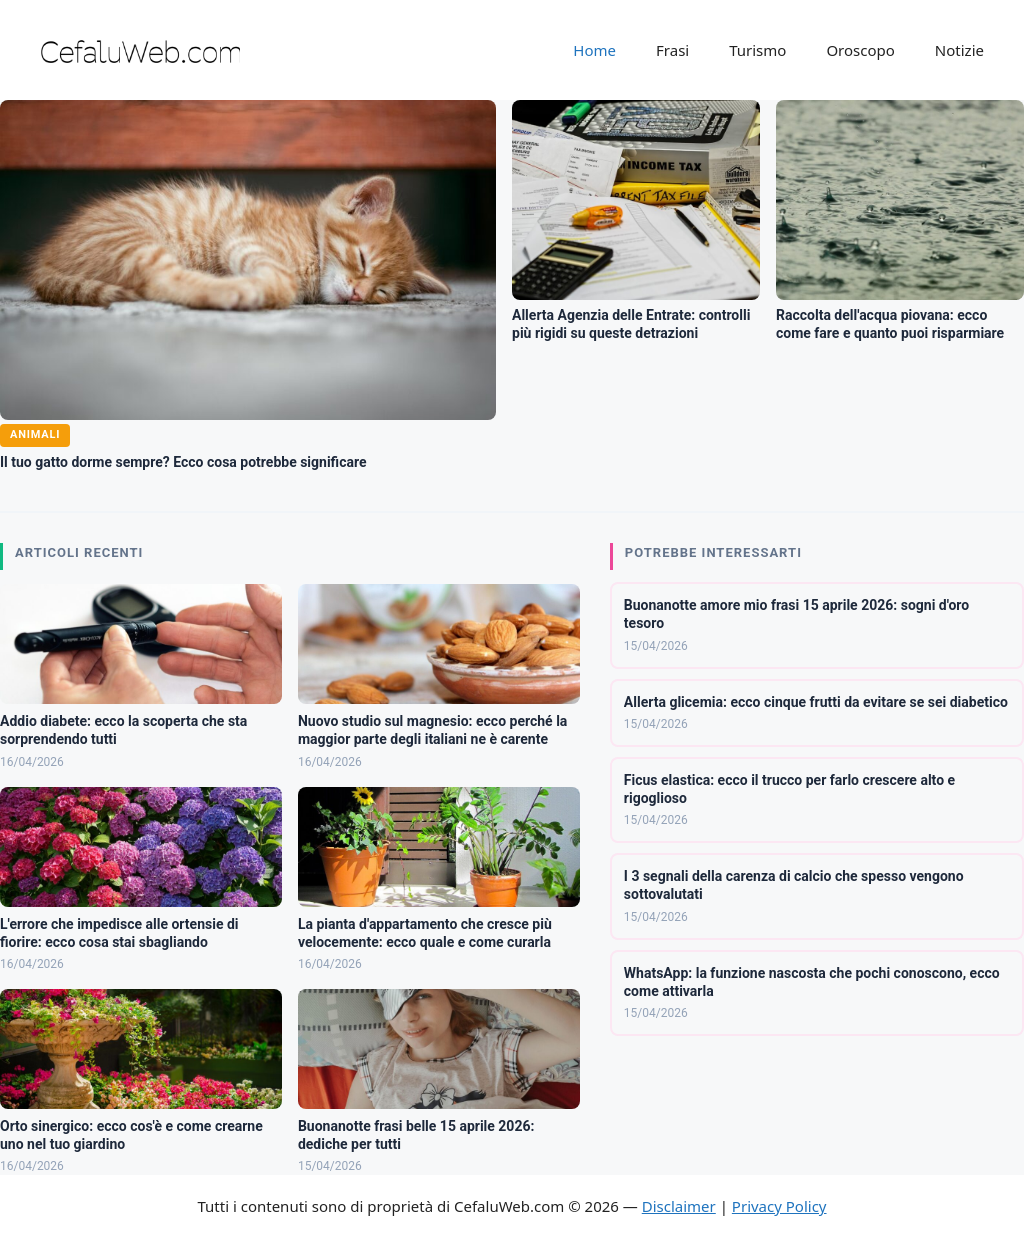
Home (594, 50)
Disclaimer (679, 1206)
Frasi (672, 50)
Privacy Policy (779, 1206)
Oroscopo (860, 50)
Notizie (959, 50)
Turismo (757, 50)
